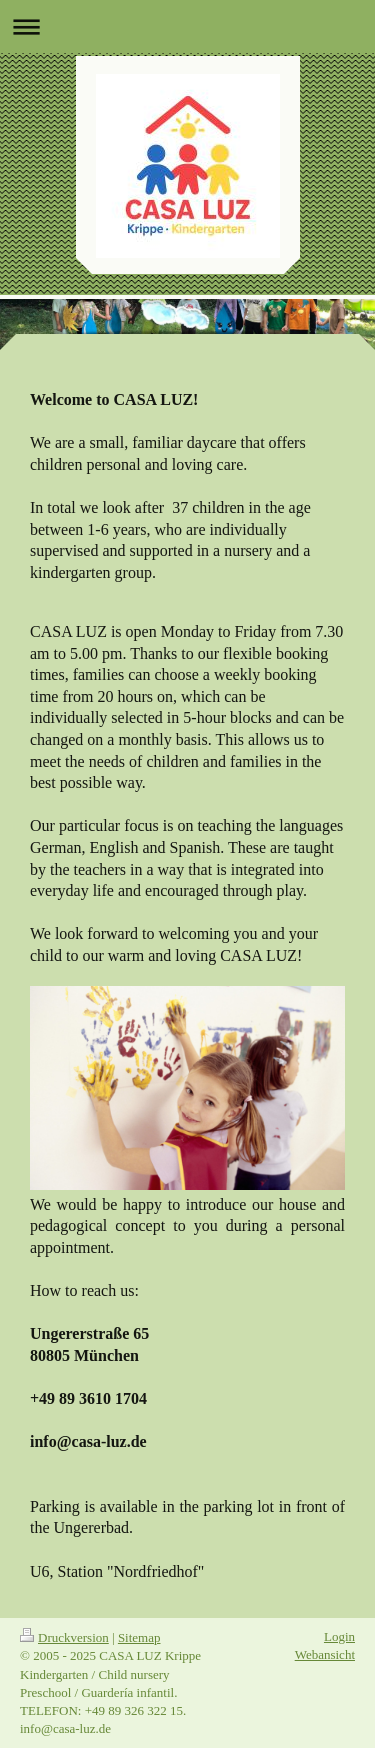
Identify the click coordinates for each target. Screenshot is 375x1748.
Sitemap (139, 1637)
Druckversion (64, 1637)
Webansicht (325, 1654)
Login (339, 1636)
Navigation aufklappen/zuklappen (187, 26)
